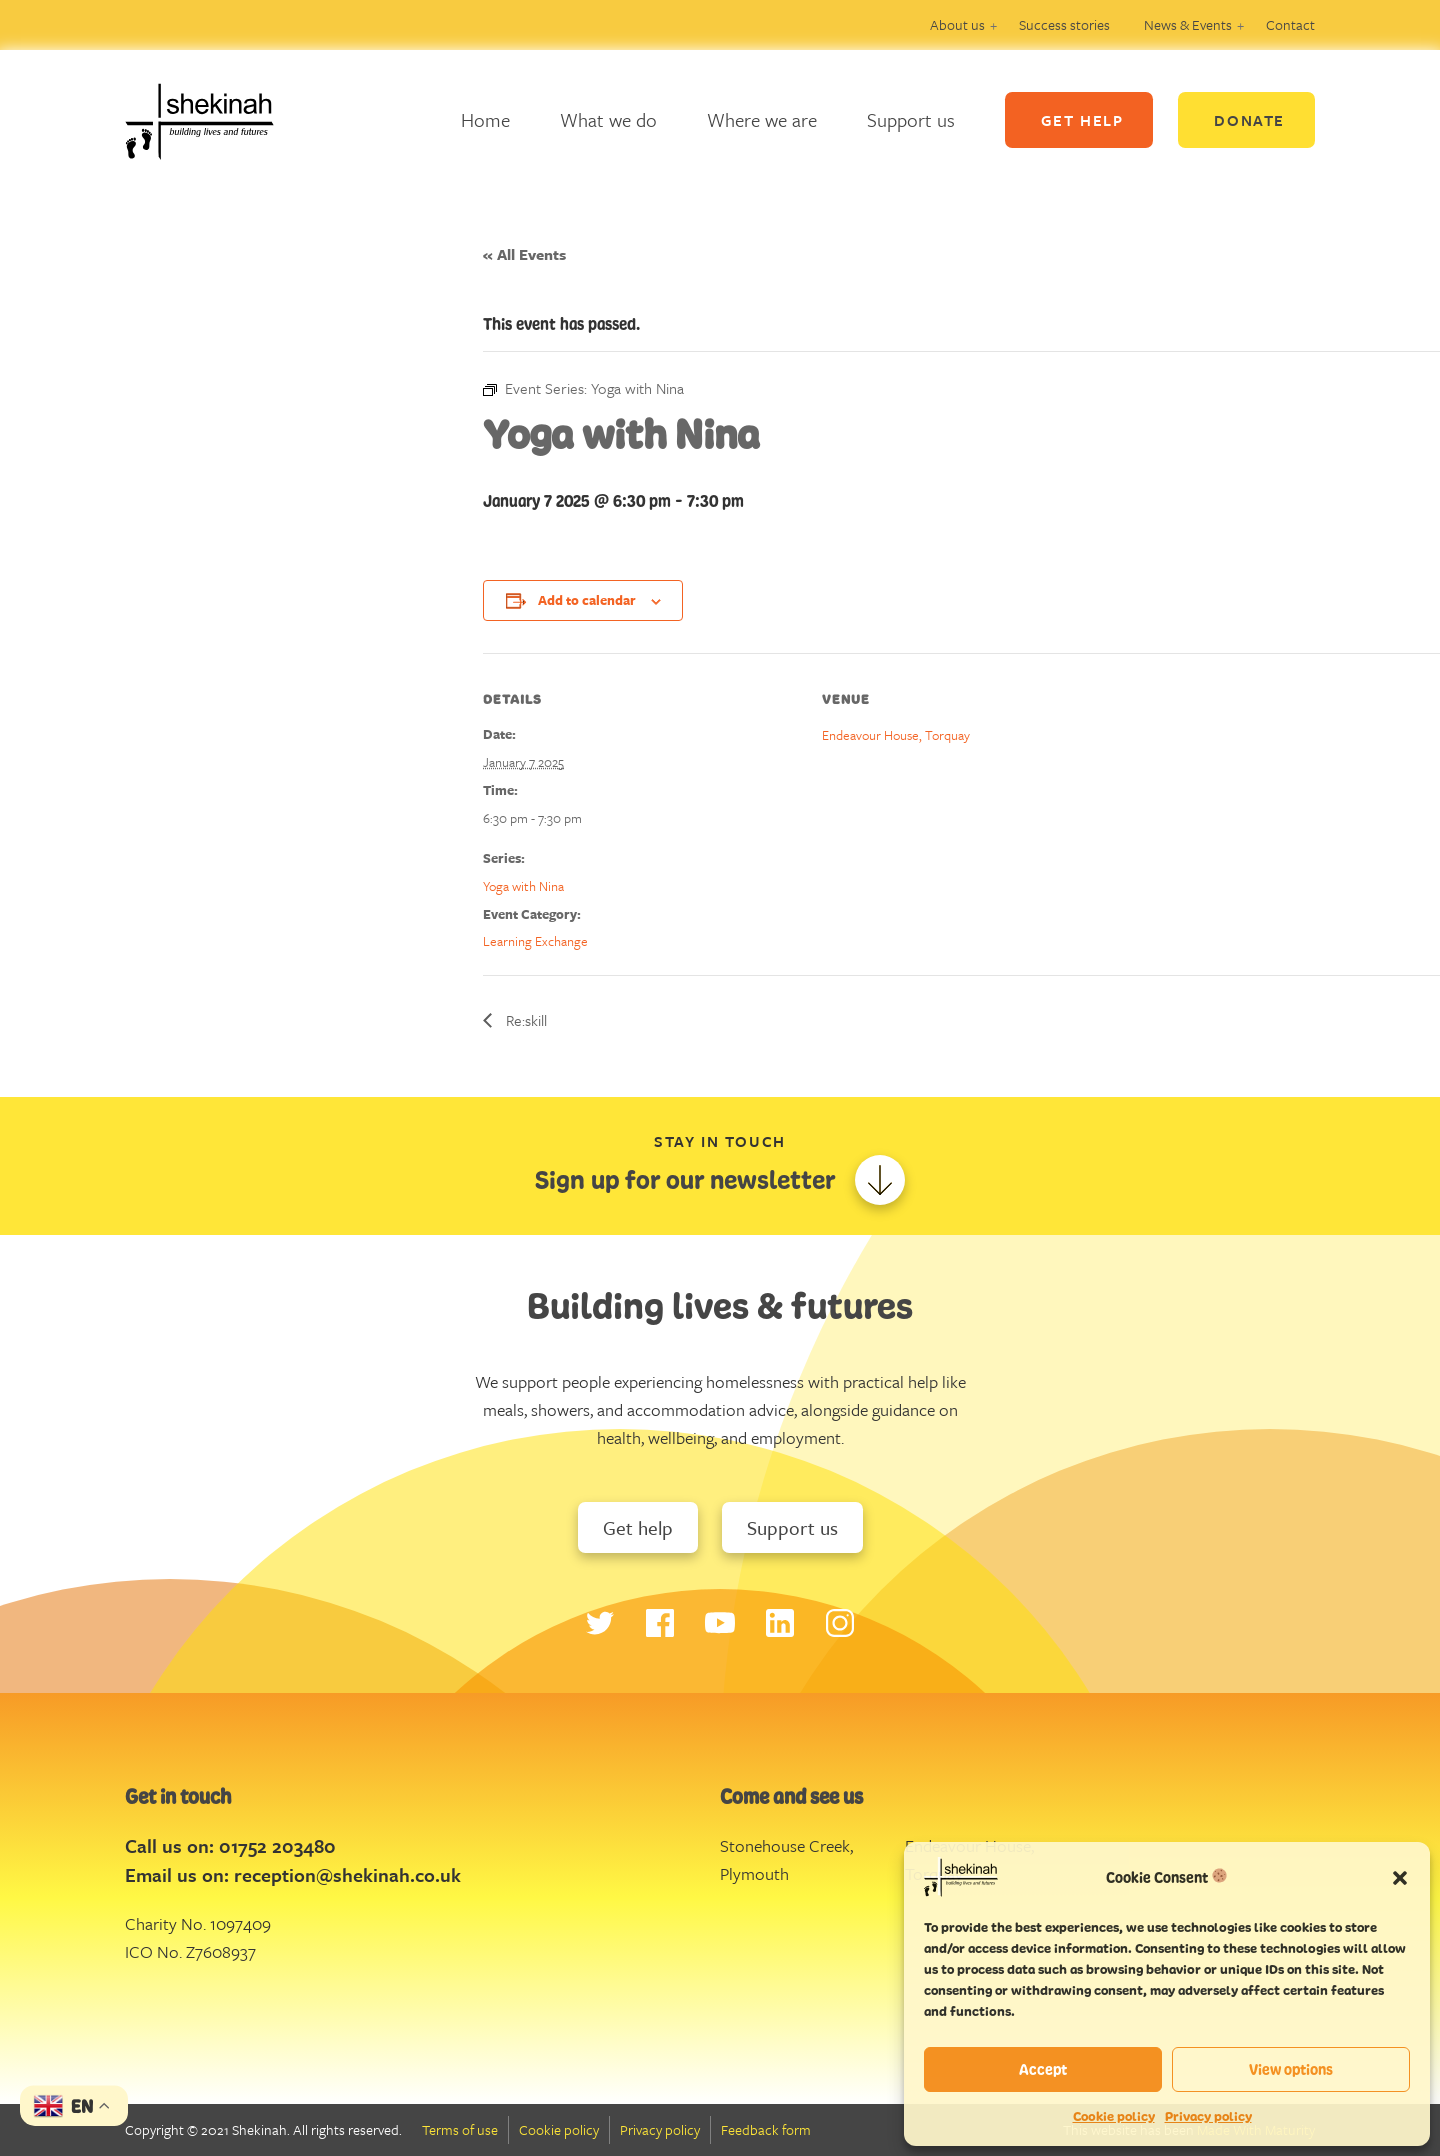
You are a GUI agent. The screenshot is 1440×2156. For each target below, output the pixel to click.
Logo (215, 120)
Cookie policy (1114, 2116)
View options (1291, 2069)
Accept (1043, 2069)
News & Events (1188, 24)
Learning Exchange (535, 941)
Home (485, 119)
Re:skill (524, 1020)
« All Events (524, 254)
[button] (1400, 1877)
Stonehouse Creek (785, 1845)
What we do (608, 119)
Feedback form (766, 2129)
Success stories (1064, 24)
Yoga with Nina (523, 886)
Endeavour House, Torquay (896, 735)
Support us (911, 119)
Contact (1290, 24)
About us (957, 24)
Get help (638, 1527)
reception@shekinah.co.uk (347, 1874)
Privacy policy (1208, 2116)
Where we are (762, 119)
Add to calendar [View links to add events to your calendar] (587, 600)
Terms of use (460, 2129)
